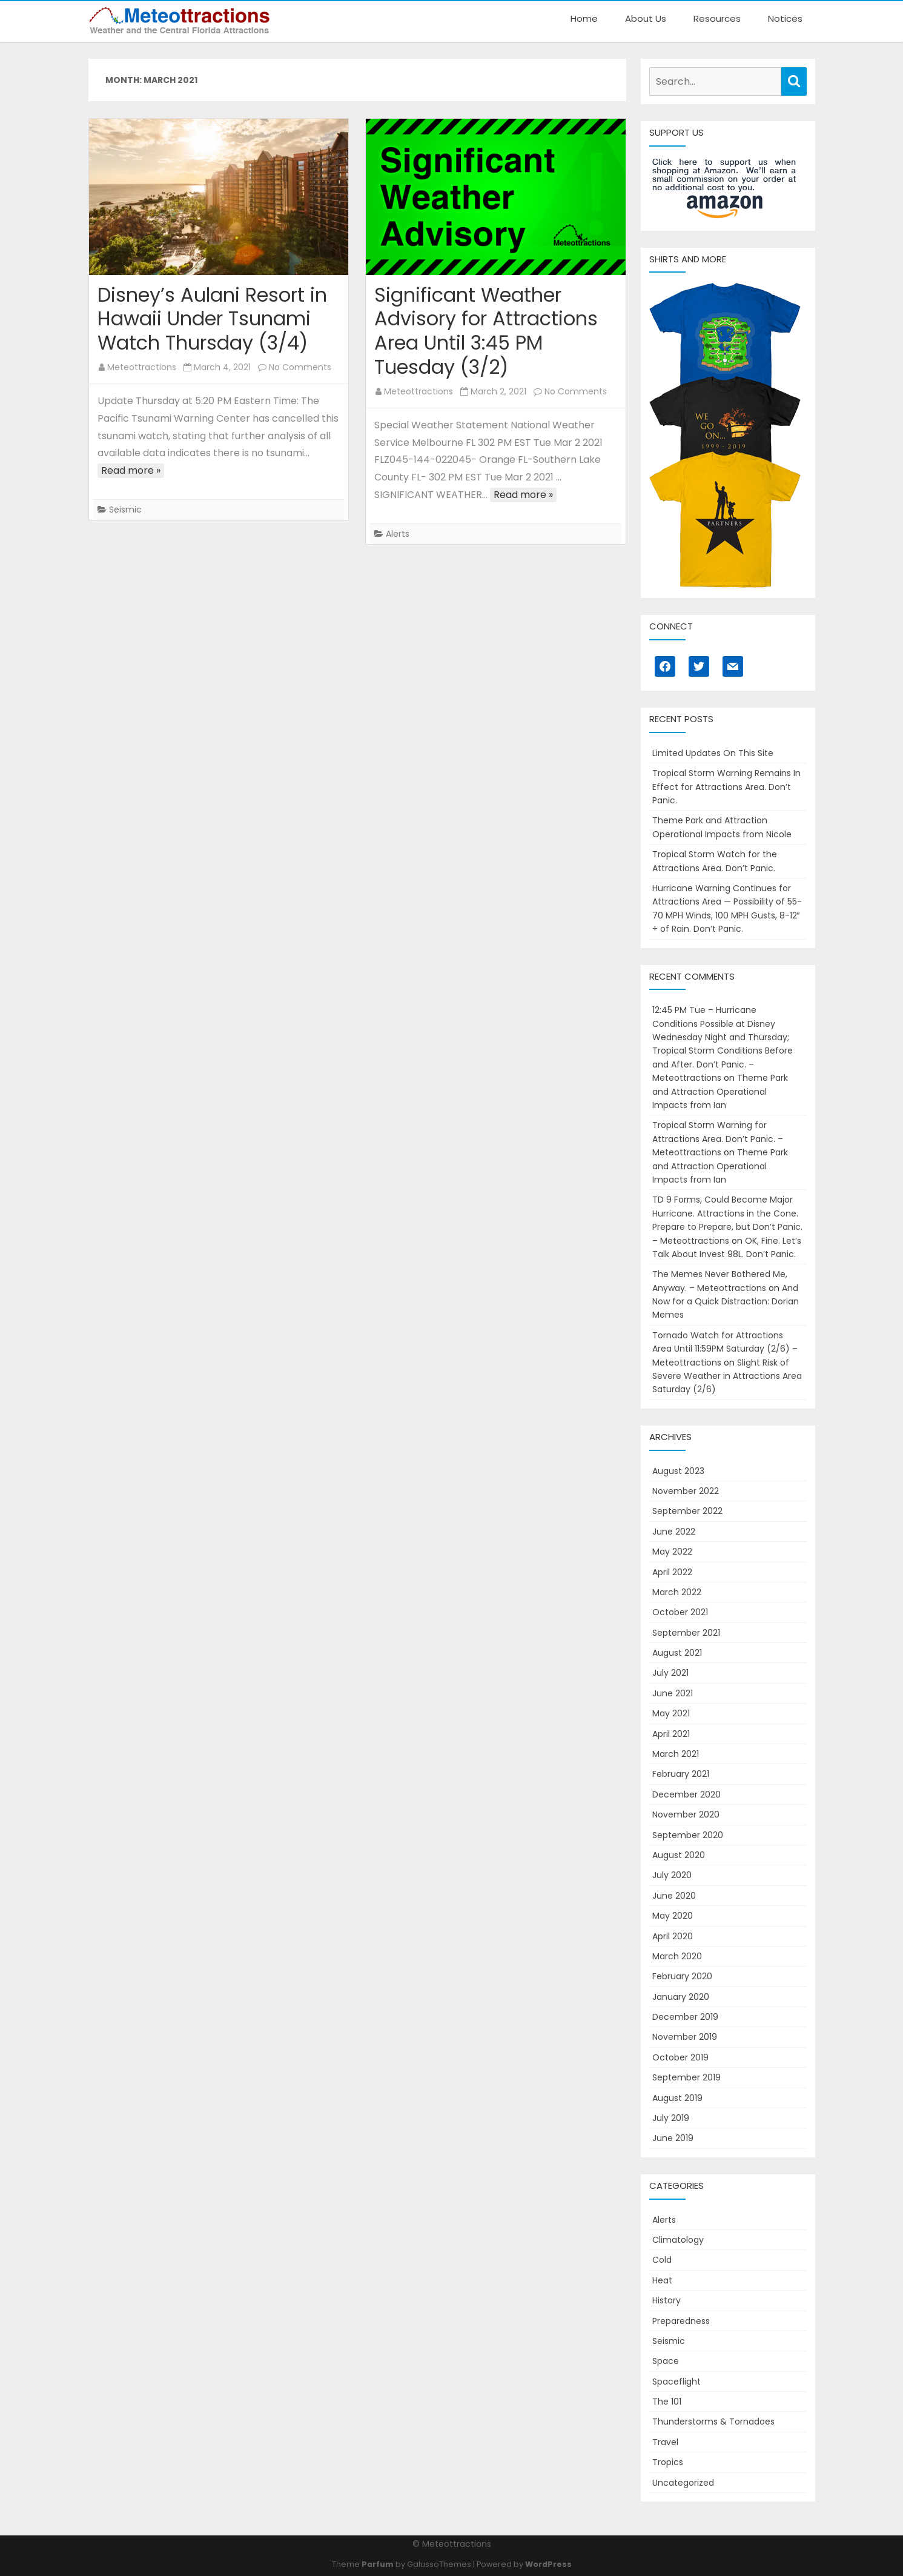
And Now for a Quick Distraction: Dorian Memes (725, 1301)
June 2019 (672, 2138)
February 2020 (682, 1976)
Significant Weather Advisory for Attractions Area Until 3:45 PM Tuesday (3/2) (486, 330)
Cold (662, 2260)
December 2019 (685, 2017)
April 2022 (672, 1572)
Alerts (397, 534)
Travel (665, 2442)
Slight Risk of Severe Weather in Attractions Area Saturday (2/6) (727, 1376)
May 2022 (672, 1551)
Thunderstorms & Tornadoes (713, 2421)
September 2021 (686, 1633)
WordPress (548, 2564)
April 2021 (671, 1734)
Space (665, 2361)
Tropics (667, 2462)
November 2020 (685, 1814)
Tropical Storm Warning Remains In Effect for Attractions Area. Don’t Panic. (726, 786)
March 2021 (675, 1754)
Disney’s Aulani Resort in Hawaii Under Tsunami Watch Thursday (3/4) (212, 319)
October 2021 (680, 1612)
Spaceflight (676, 2381)
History (666, 2300)
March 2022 (676, 1592)
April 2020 (672, 1936)
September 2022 (687, 1511)
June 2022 (673, 1531)
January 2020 (680, 1997)
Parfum (378, 2564)
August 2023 (678, 1471)
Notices (785, 18)
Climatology (678, 2240)
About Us (645, 18)
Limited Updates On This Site (712, 753)
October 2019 (680, 2057)
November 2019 (684, 2037)
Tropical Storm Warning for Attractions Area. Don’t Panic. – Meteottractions (717, 1138)
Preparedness (681, 2321)
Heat (662, 2280)
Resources (717, 18)
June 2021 (672, 1693)
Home (584, 18)
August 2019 (677, 2098)
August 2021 (677, 1653)
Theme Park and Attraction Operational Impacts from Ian (720, 1091)
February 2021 (680, 1774)
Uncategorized (683, 2483)
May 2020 (672, 1916)
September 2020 (687, 1835)
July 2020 (672, 1875)
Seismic (125, 509)
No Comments (300, 367)
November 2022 (685, 1491)
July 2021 (670, 1673)
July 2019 (670, 2118)
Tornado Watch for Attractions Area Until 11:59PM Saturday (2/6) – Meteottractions (725, 1349)
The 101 (666, 2401)
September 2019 (686, 2077)
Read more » (130, 470)
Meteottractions (141, 367)
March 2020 (677, 1956)
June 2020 (674, 1896)
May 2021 (671, 1713)
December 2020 (686, 1794)
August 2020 (678, 1855)
